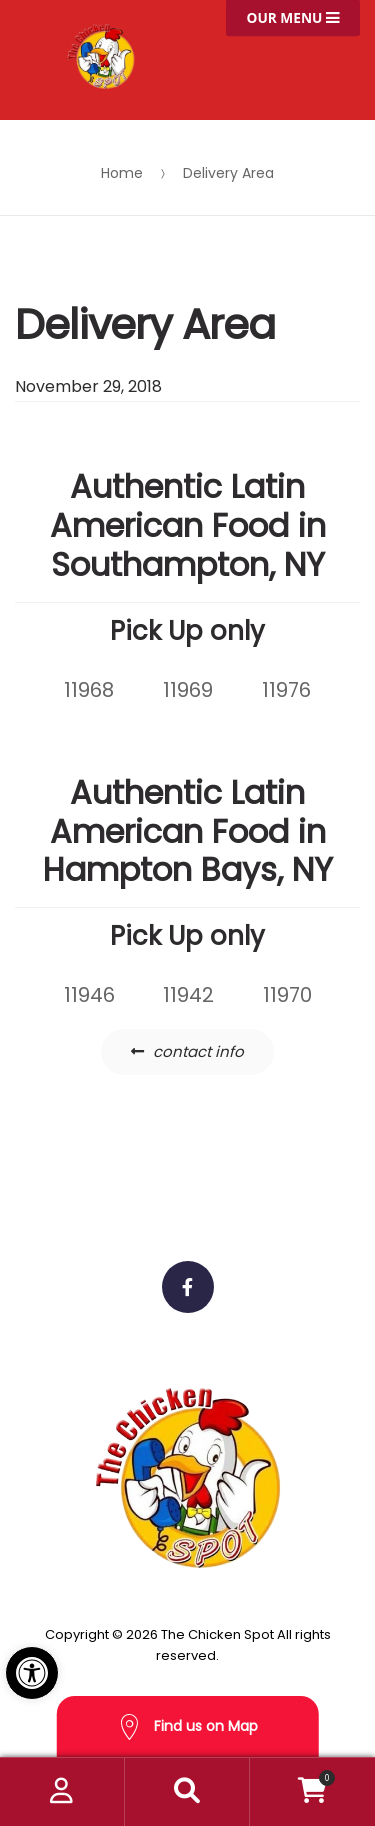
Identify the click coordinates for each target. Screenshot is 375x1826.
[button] (32, 1673)
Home (122, 173)
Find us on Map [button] (188, 1727)
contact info (198, 1051)
